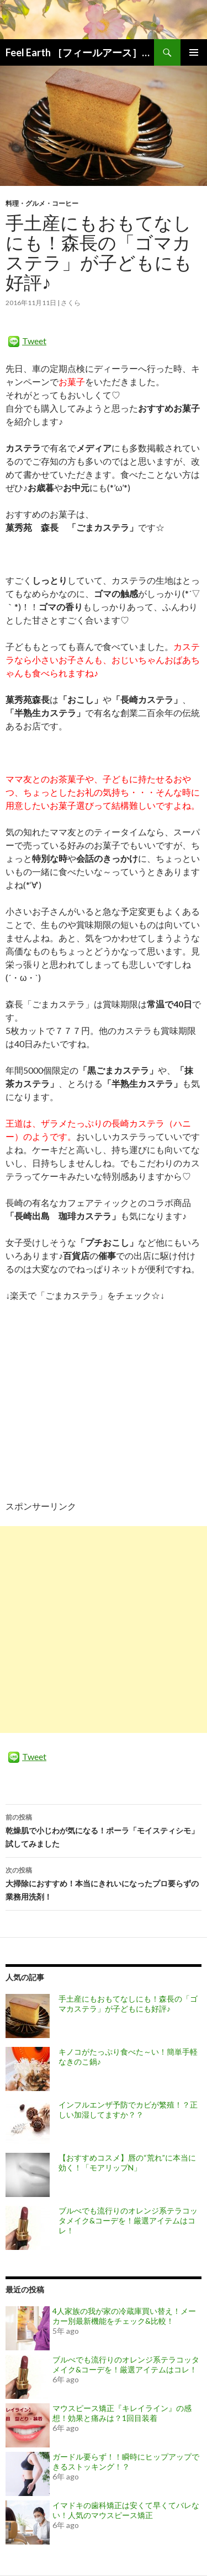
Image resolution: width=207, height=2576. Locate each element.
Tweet (34, 340)
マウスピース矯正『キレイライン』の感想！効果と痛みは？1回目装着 (122, 2413)
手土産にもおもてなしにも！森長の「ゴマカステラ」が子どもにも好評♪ (128, 2003)
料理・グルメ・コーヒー (42, 203)
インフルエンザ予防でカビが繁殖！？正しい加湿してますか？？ (128, 2109)
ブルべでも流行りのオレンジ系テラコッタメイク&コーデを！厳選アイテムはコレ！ (128, 2220)
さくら (71, 302)
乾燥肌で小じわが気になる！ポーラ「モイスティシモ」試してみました (103, 1829)
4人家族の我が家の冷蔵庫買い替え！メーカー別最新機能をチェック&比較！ (124, 2316)
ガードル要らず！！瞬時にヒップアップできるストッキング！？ (125, 2461)
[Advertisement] (103, 1629)
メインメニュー (194, 52)
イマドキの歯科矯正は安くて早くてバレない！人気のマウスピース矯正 (125, 2510)
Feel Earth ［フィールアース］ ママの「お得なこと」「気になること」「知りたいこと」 (80, 52)
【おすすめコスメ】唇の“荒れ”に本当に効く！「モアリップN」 (127, 2162)
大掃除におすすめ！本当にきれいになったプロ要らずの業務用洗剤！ (103, 1882)
